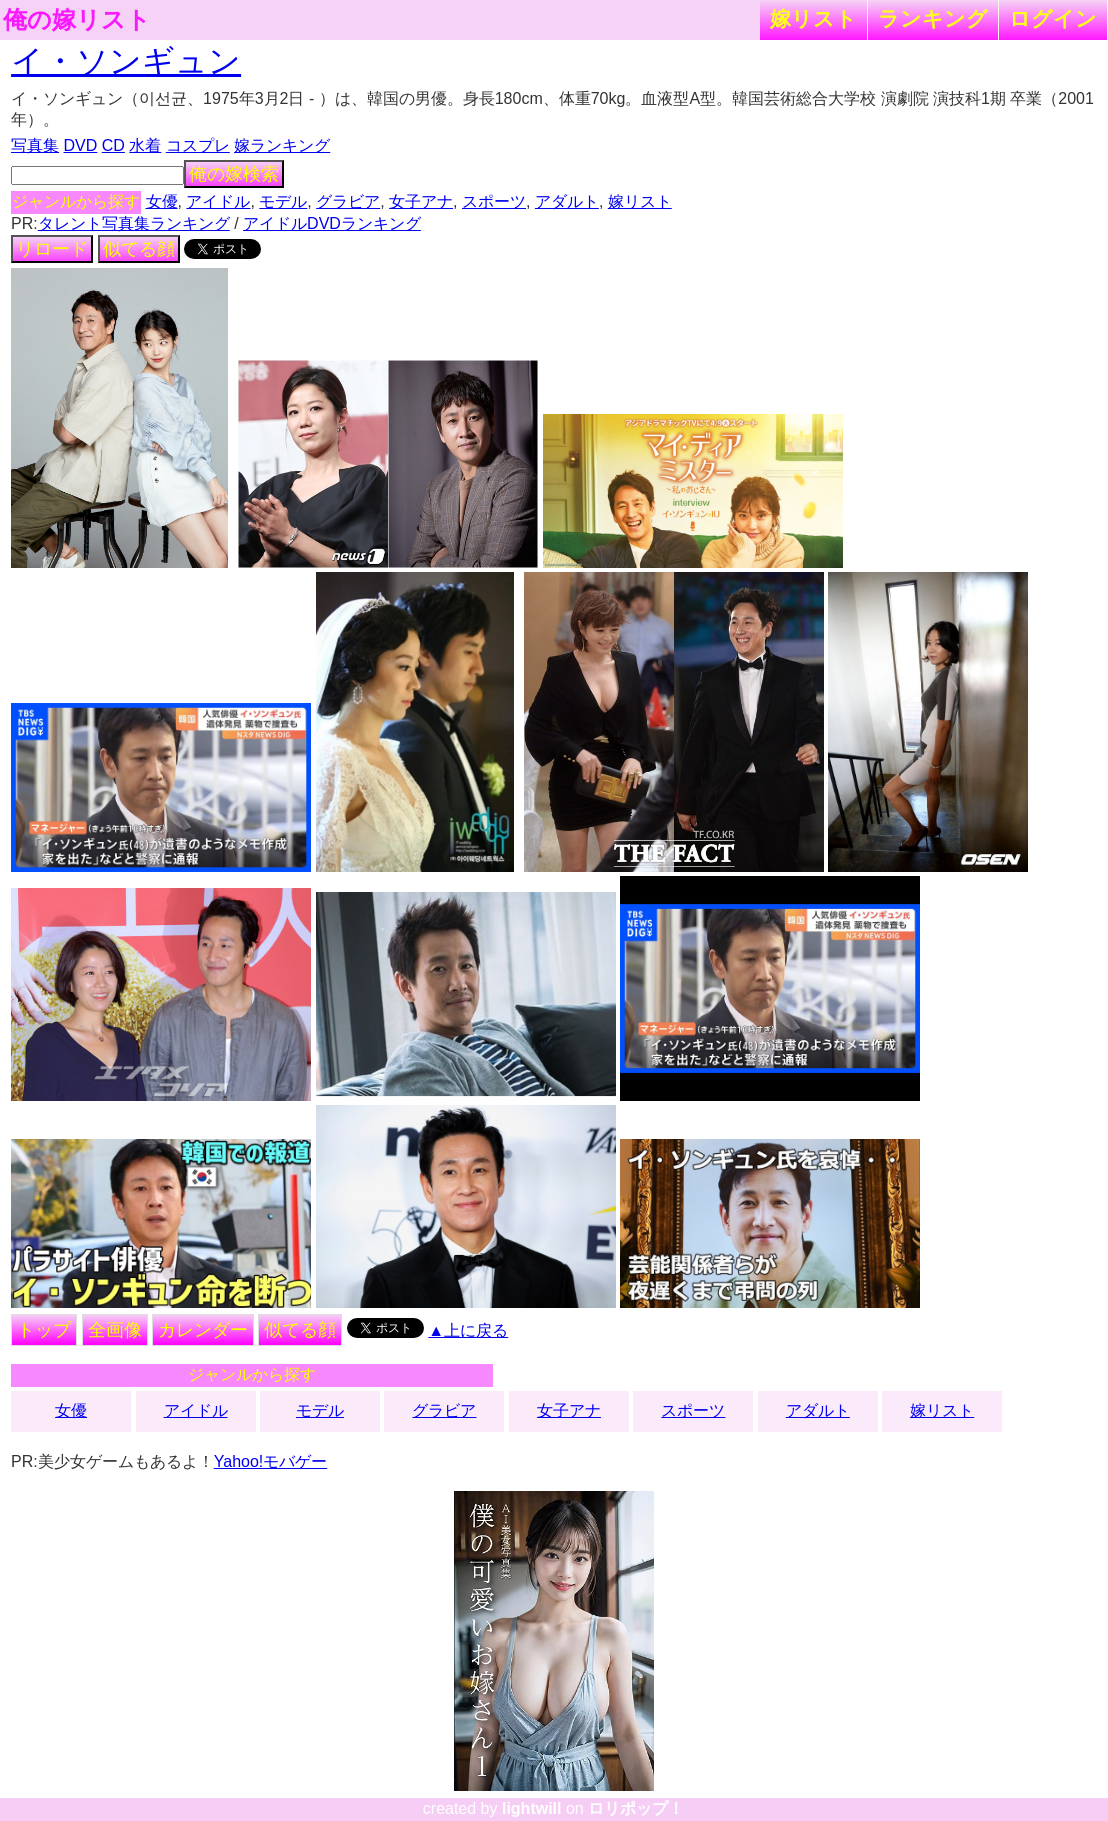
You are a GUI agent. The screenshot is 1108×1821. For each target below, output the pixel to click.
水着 (145, 145)
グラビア (348, 201)
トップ (44, 1330)
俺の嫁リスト (77, 20)
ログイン (1053, 18)
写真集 (35, 145)
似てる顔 (139, 249)
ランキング (933, 18)
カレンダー (203, 1330)
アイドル (218, 201)
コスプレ (198, 145)
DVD (81, 145)
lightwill (532, 1808)
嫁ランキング (282, 145)
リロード (52, 249)
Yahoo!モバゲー (271, 1461)
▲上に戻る (468, 1330)
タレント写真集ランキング (134, 223)
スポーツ (494, 201)
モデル (283, 201)
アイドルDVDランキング (332, 223)
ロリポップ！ (636, 1808)
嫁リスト (813, 18)
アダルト (567, 201)
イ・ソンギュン (126, 61)
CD (113, 145)
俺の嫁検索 (234, 174)
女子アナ (421, 201)
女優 (162, 201)
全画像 (115, 1330)
